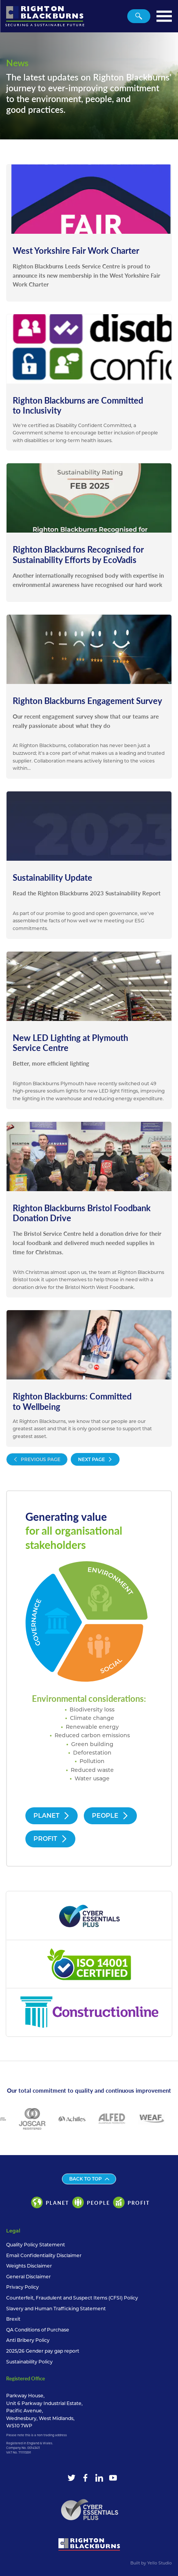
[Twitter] (71, 2478)
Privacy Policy (22, 2287)
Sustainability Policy (29, 2362)
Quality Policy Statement (35, 2245)
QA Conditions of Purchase (37, 2330)
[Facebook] (85, 2478)
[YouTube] (113, 2478)
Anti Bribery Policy (28, 2340)
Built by (151, 2563)
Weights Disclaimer (29, 2266)
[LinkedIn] (99, 2478)
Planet (51, 1815)
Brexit (13, 2319)
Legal (13, 2230)
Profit (50, 1838)
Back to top (89, 2179)
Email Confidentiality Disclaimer (44, 2255)
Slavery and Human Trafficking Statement (56, 2308)
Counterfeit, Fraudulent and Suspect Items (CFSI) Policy (72, 2298)
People (110, 1815)
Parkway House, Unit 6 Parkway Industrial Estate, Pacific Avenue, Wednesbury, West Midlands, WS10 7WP (44, 2411)
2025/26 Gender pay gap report (42, 2351)
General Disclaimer (28, 2276)
